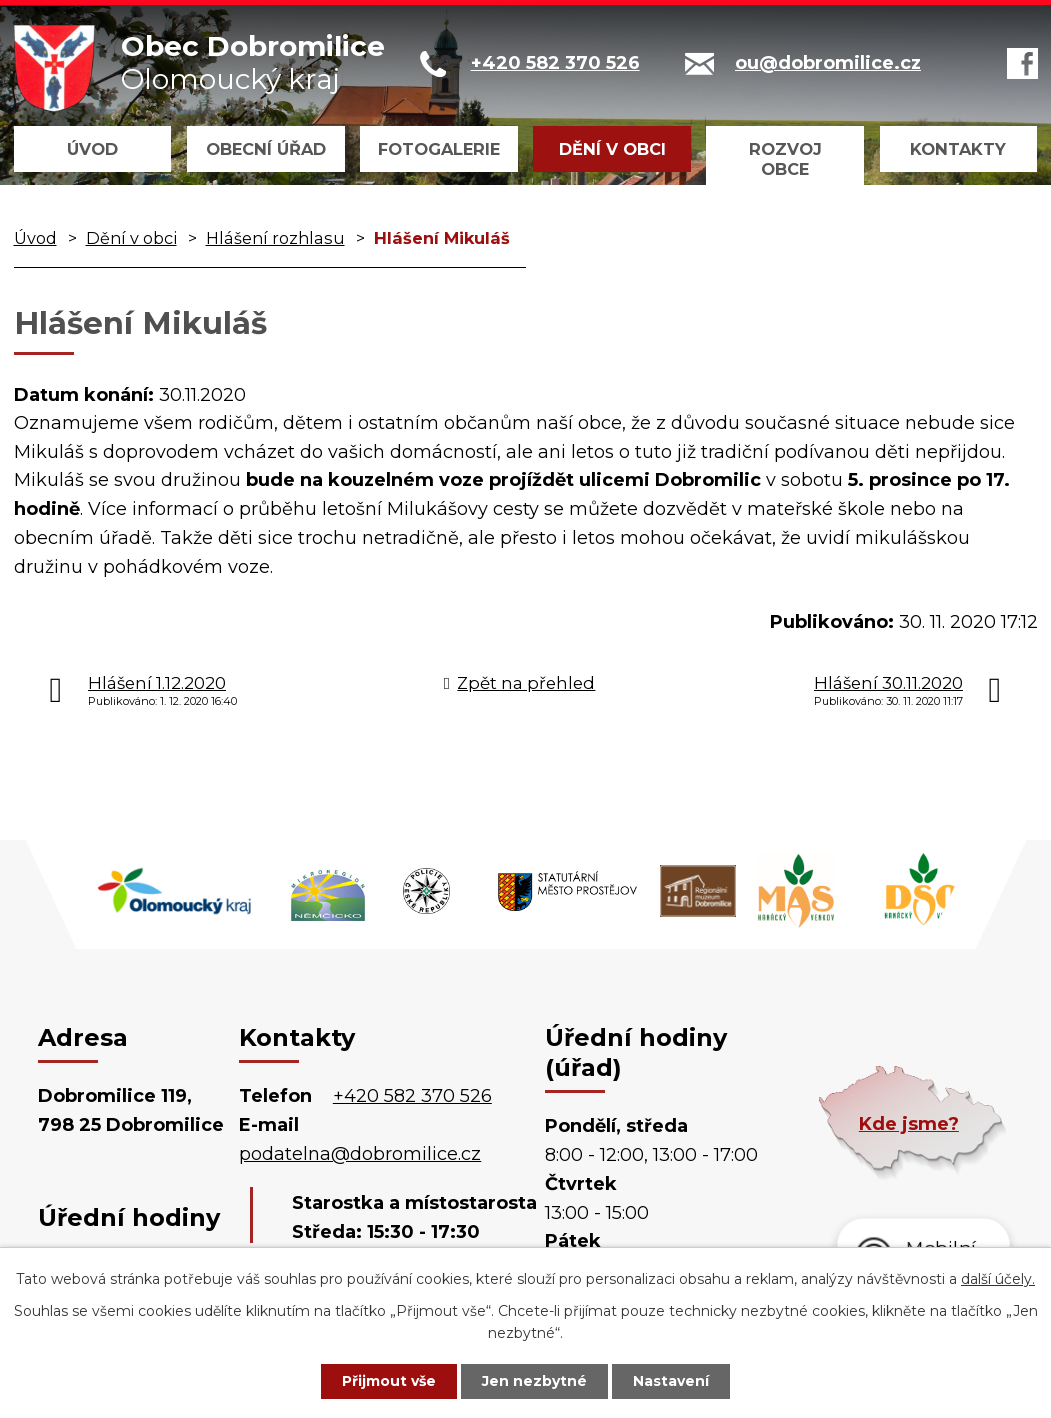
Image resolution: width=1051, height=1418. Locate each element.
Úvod (92, 149)
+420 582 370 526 (412, 1096)
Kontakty (958, 149)
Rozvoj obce (785, 159)
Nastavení (671, 1381)
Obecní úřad (266, 149)
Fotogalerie (439, 149)
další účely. (998, 1279)
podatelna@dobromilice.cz (360, 1154)
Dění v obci (612, 149)
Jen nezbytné (534, 1381)
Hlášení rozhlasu (275, 238)
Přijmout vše (389, 1381)
